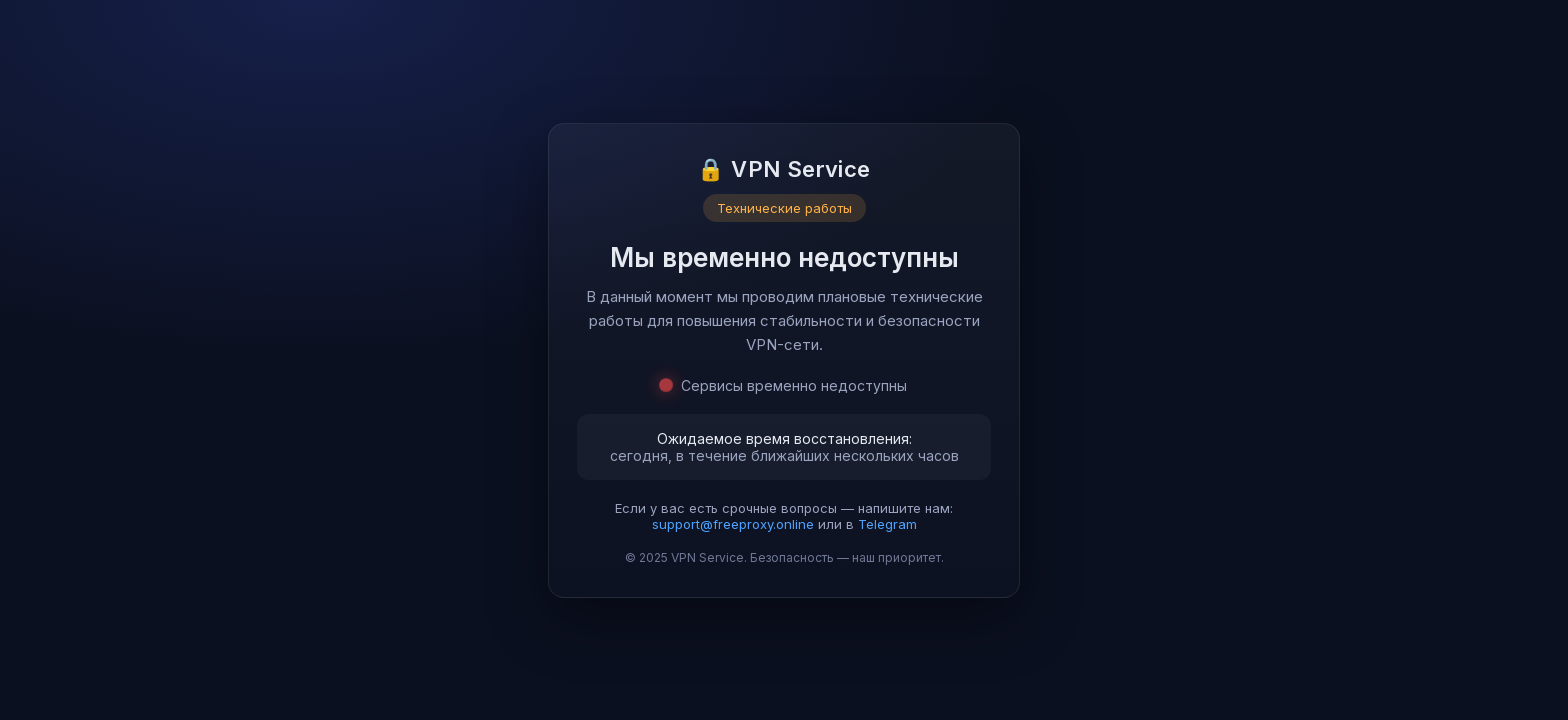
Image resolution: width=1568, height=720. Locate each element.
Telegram (887, 524)
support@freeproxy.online (733, 524)
